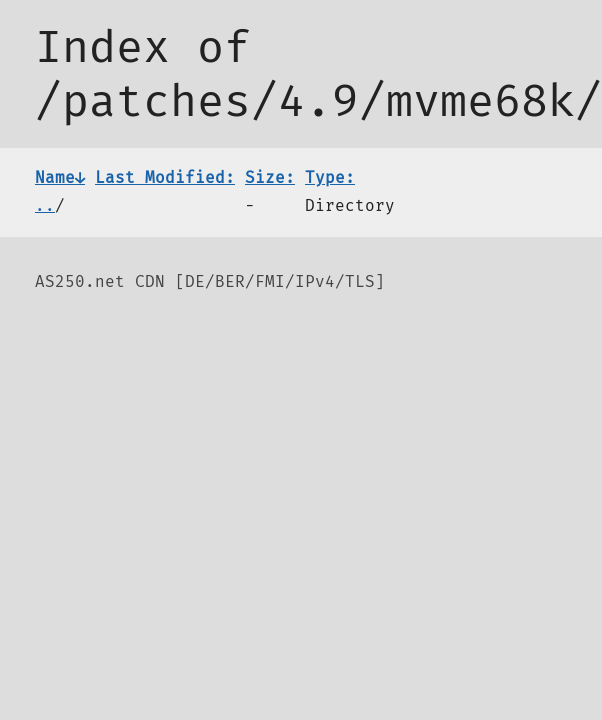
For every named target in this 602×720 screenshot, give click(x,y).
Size (270, 177)
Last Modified (165, 177)
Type (330, 177)
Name (60, 177)
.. (45, 205)
